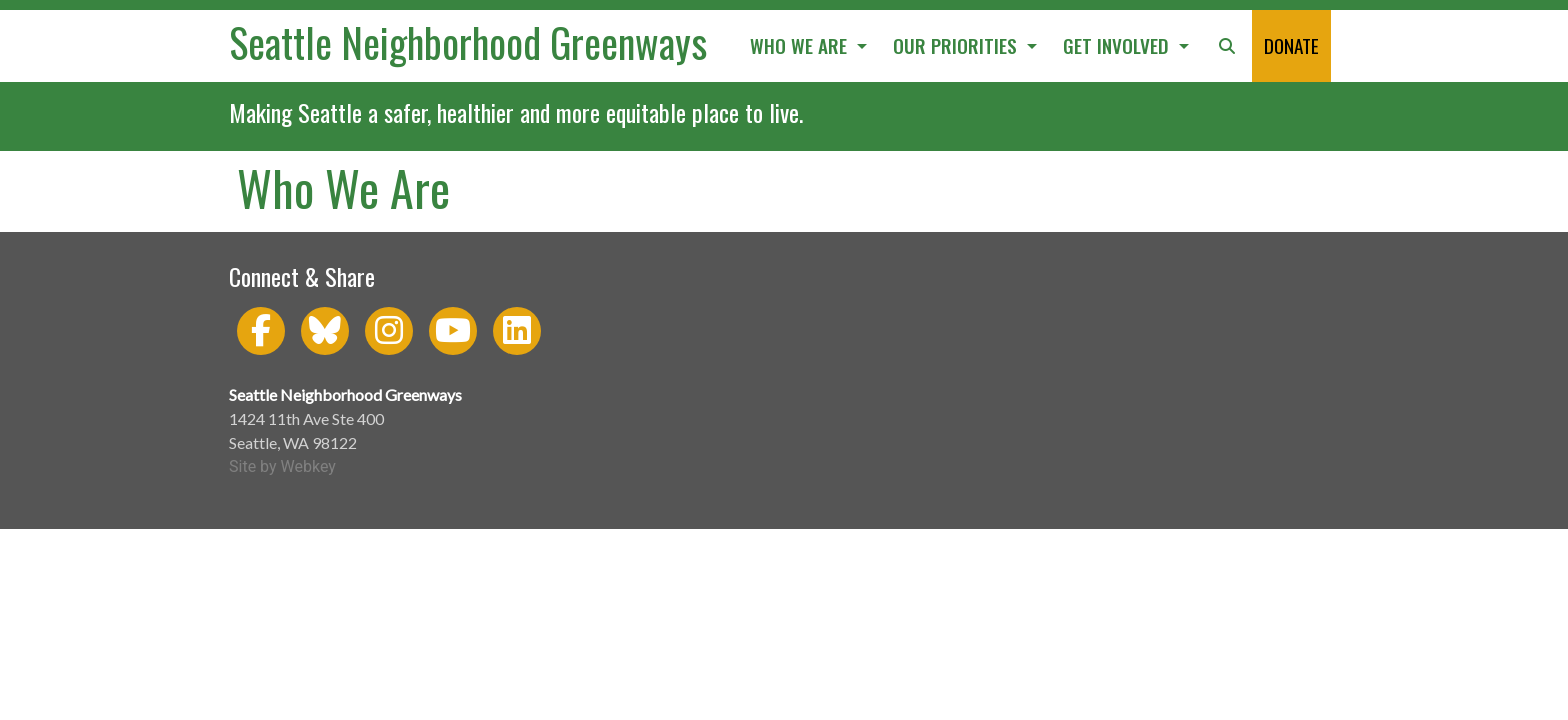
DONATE (1291, 45)
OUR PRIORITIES (957, 45)
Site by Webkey (282, 466)
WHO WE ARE (801, 45)
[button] (1227, 46)
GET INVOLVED (1118, 45)
